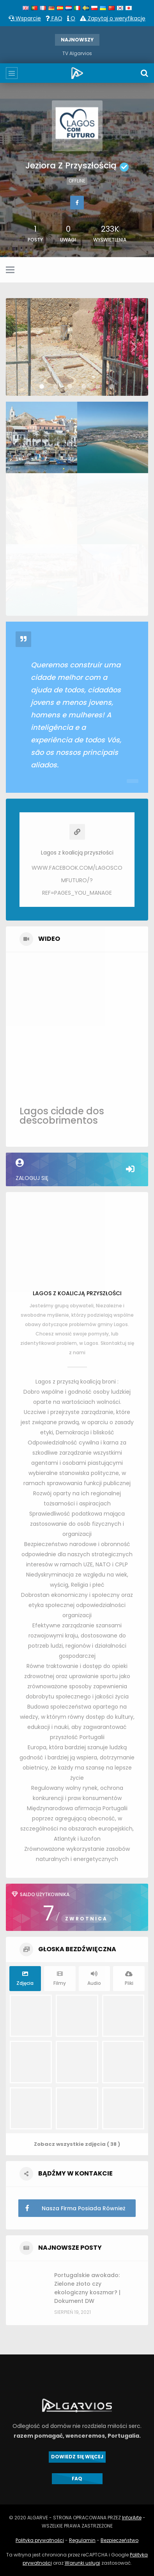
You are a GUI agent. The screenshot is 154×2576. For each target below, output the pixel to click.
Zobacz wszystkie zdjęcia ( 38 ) (77, 2144)
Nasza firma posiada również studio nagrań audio (72, 2208)
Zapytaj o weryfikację (112, 18)
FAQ (54, 18)
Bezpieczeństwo (119, 2540)
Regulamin (82, 2540)
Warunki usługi (82, 2563)
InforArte (132, 2517)
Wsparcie (25, 18)
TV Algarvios (77, 53)
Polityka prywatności (40, 2540)
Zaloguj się (77, 1170)
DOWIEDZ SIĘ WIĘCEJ (77, 2456)
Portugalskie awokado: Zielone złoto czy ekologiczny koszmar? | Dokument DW (87, 2288)
